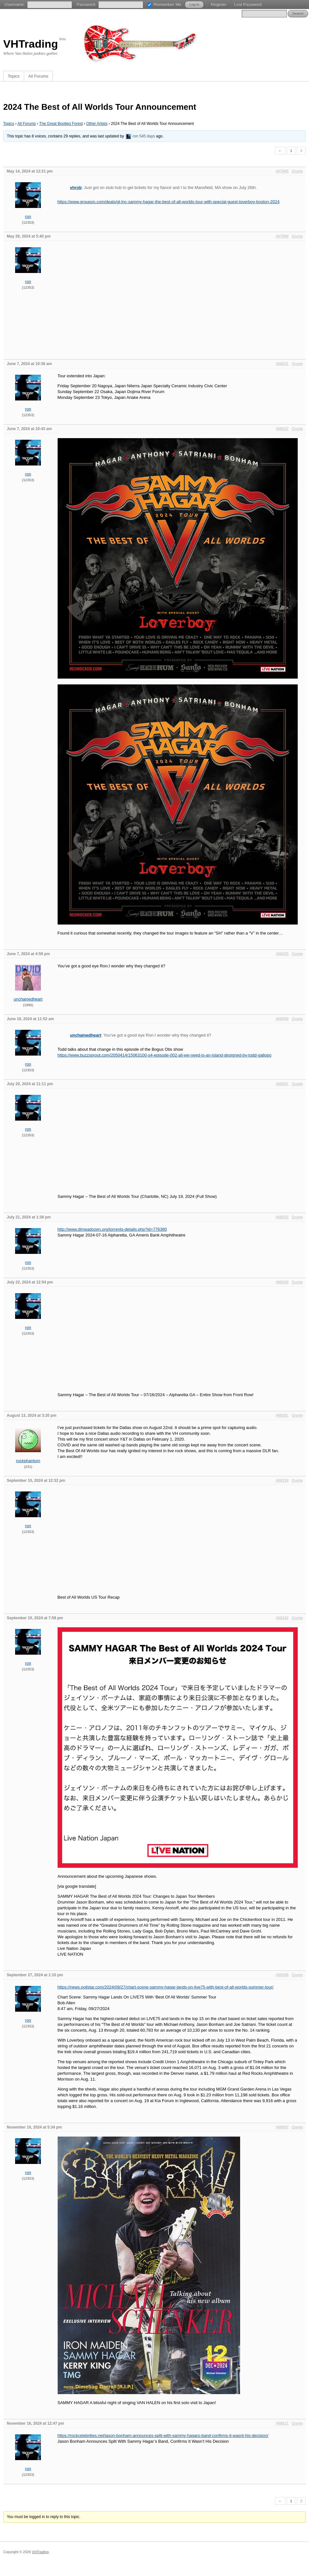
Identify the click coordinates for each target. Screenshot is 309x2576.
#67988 (282, 236)
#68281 (282, 1415)
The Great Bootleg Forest (61, 123)
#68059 (282, 1019)
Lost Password (248, 4)
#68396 (282, 1975)
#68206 (282, 1282)
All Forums (38, 76)
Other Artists (97, 123)
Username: (15, 4)
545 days (147, 136)
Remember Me (167, 4)
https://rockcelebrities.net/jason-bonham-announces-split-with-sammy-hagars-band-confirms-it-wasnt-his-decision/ (163, 2435)
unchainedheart (28, 999)
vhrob (76, 187)
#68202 (282, 1217)
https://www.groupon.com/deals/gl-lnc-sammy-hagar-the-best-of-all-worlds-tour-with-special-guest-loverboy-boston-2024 (169, 201)
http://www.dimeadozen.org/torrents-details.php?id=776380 (112, 1229)
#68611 (282, 2423)
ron (135, 136)
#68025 (282, 954)
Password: (86, 4)
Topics (14, 76)
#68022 (282, 429)
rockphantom (28, 1460)
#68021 (282, 364)
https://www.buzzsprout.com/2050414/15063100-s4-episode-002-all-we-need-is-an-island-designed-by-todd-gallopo (165, 1055)
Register (218, 4)
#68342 (282, 1618)
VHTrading (30, 44)
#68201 (282, 1084)
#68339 (282, 1480)
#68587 (282, 2127)
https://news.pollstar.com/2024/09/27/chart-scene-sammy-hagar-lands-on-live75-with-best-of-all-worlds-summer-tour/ (166, 1987)
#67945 (282, 171)
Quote (297, 171)
